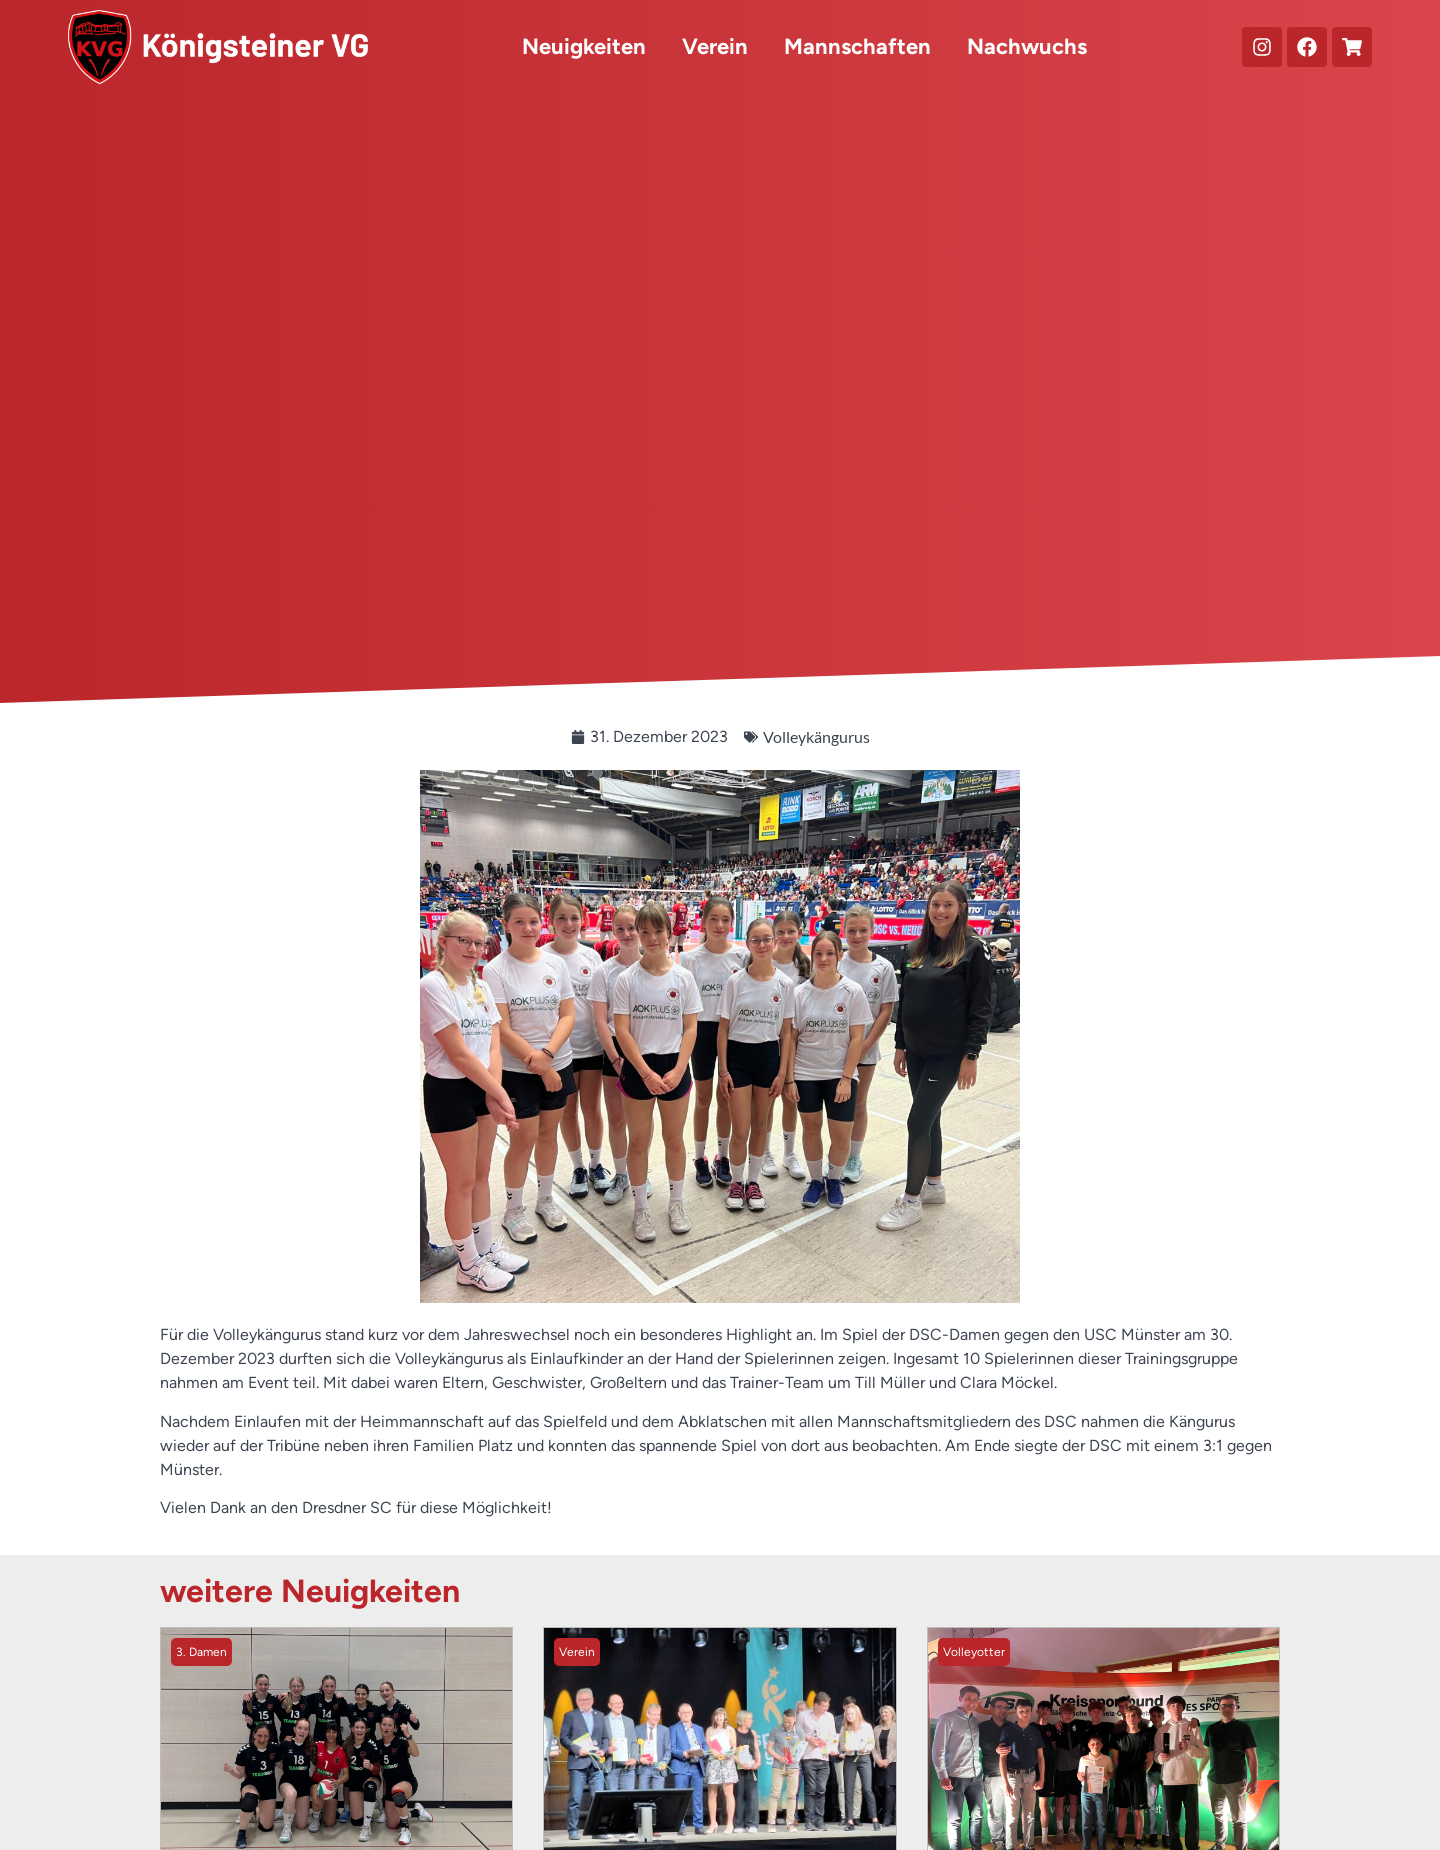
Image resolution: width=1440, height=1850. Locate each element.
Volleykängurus (816, 736)
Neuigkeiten (584, 46)
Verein (715, 46)
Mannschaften (857, 46)
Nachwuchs (1027, 46)
